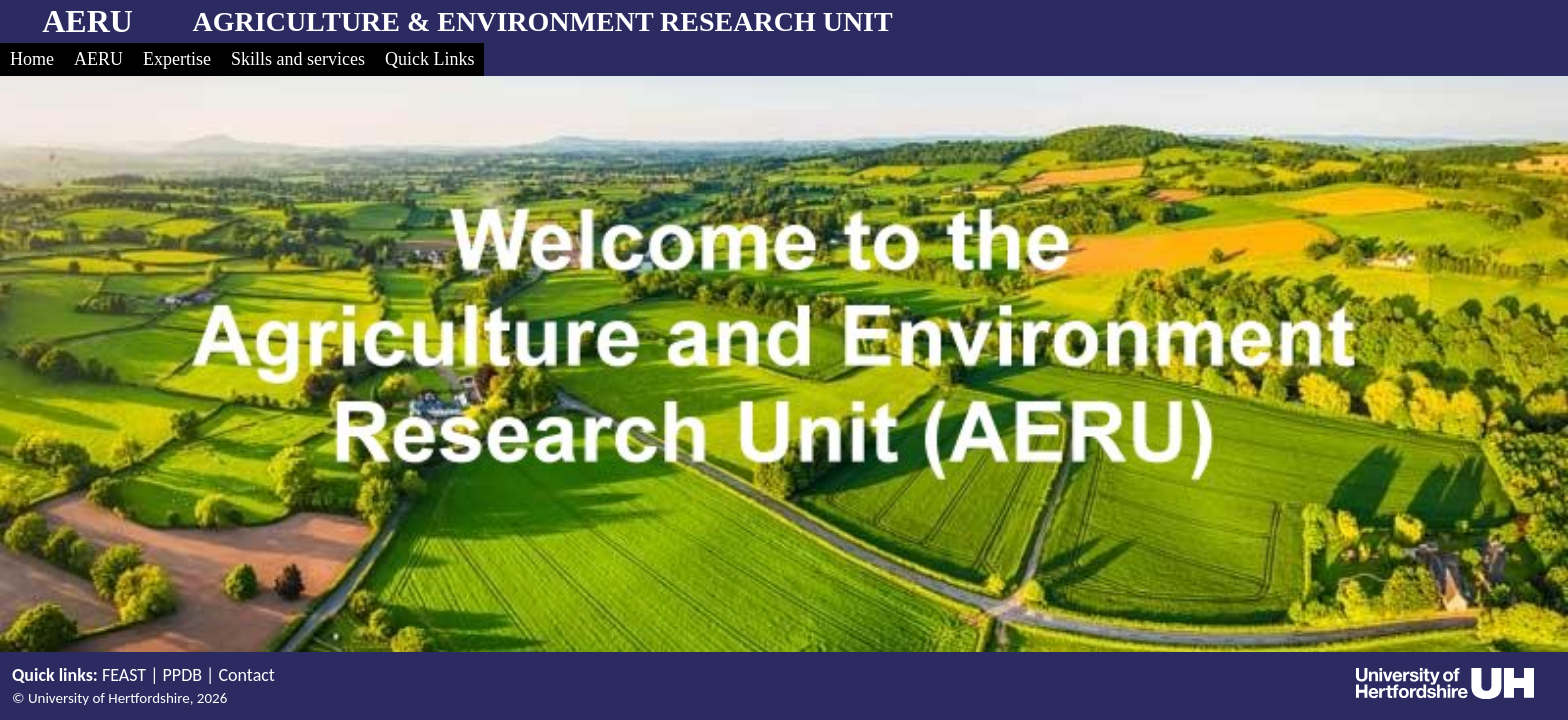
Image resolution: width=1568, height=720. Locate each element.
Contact (246, 675)
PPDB (182, 675)
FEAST (124, 675)
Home (32, 59)
